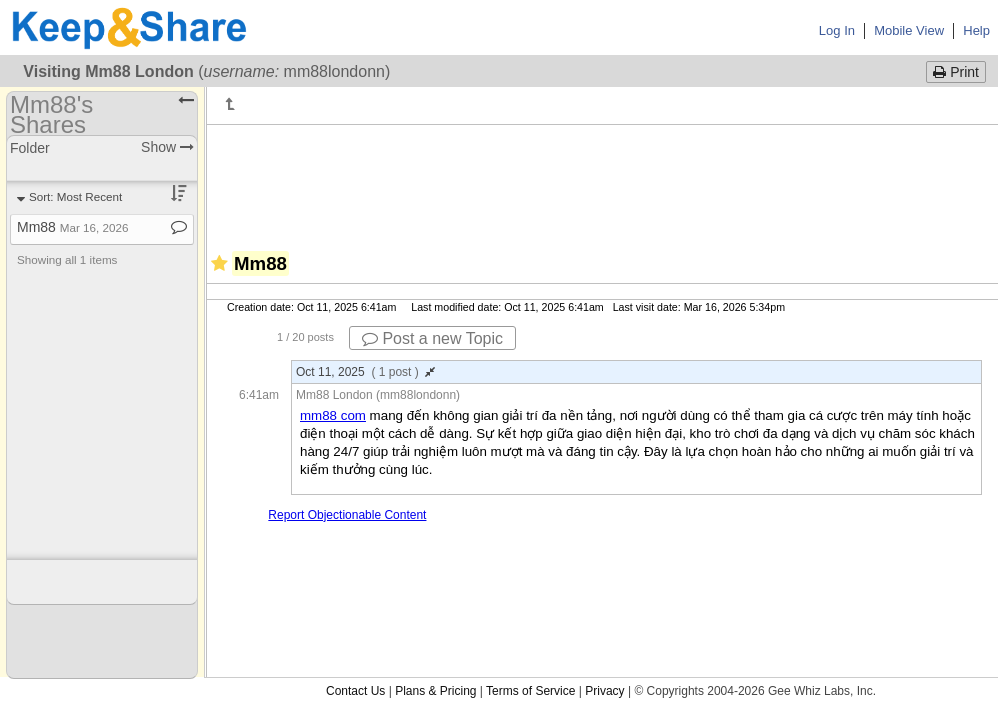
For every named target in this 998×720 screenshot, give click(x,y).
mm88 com (333, 415)
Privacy (604, 691)
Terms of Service (530, 691)
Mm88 (72, 227)
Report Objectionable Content (347, 515)
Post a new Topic (432, 338)
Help (976, 30)
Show (167, 147)
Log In (837, 30)
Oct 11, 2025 (365, 372)
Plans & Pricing (435, 691)
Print (956, 72)
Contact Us (355, 691)
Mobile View (909, 30)
